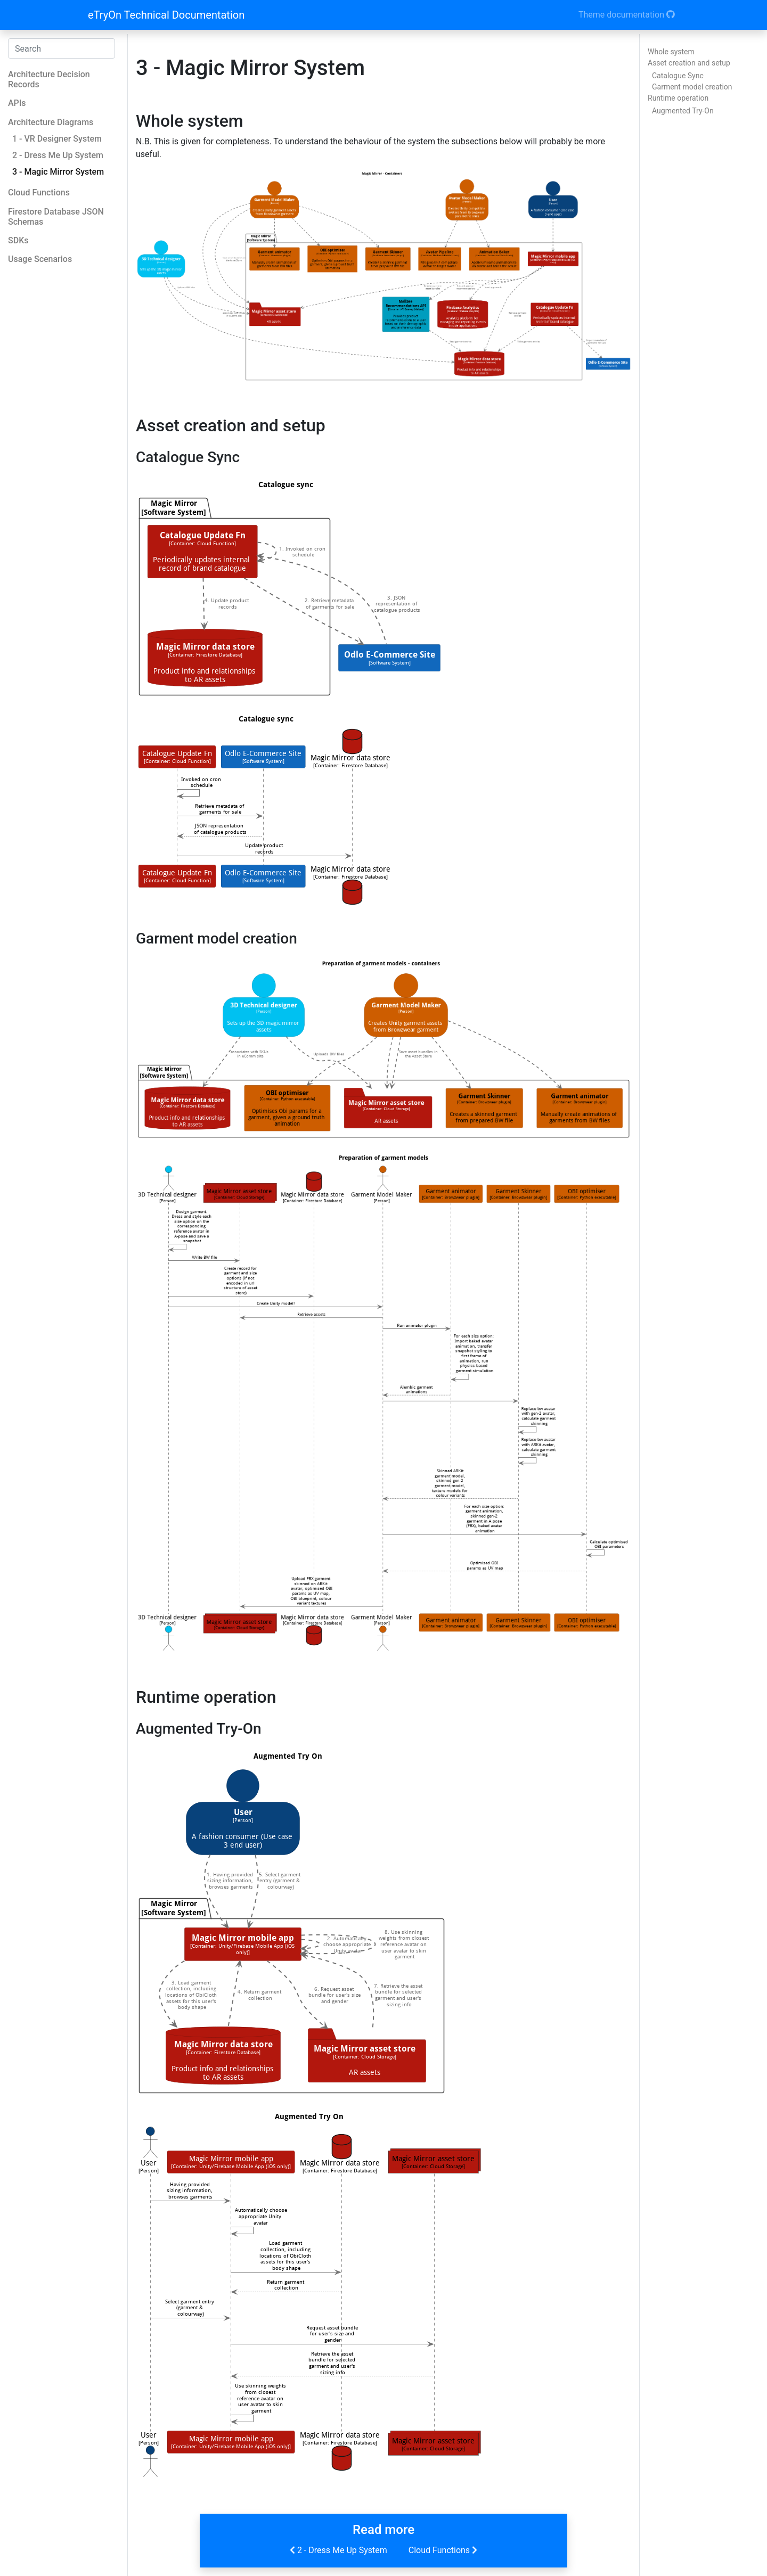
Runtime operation (678, 98)
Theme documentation (626, 15)
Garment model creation (692, 87)
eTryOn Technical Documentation (166, 15)
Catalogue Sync (678, 75)
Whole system (671, 51)
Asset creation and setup (689, 63)
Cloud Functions (444, 2550)
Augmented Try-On (683, 110)
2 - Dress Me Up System (337, 2550)
